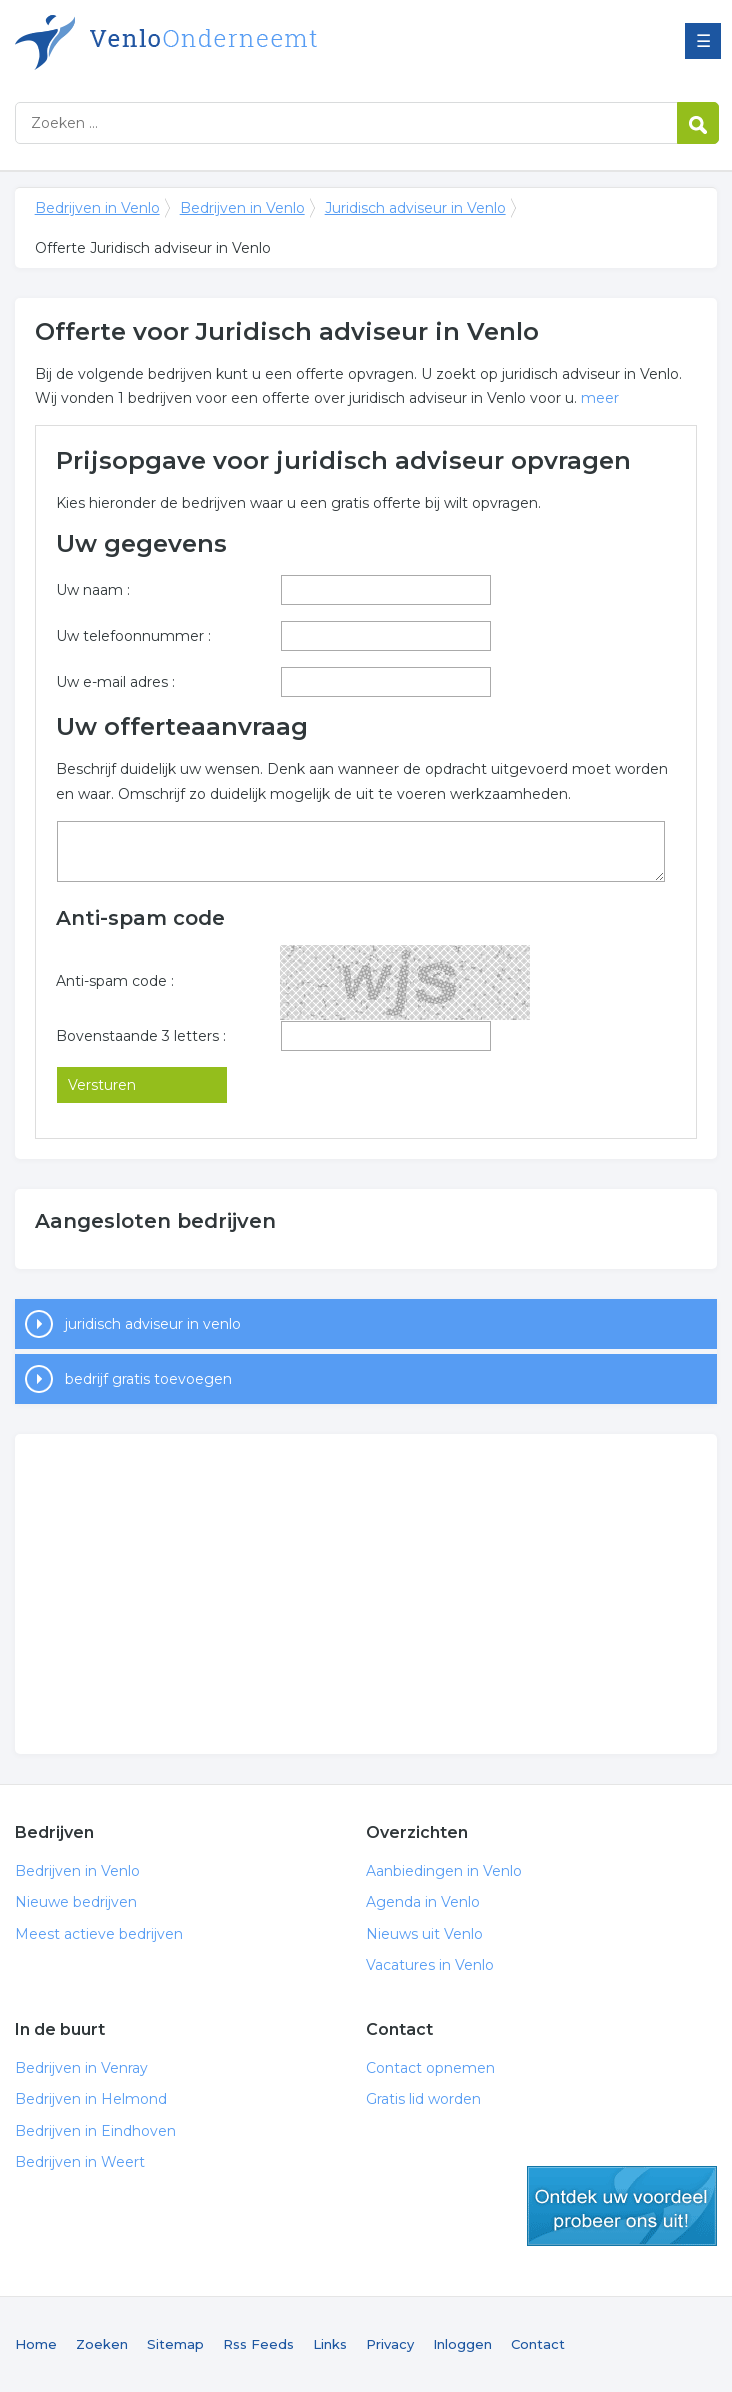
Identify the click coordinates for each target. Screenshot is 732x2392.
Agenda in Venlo (423, 1902)
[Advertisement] (366, 1594)
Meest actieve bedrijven (99, 1934)
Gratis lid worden (423, 2099)
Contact (538, 2344)
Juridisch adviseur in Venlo (415, 208)
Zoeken (102, 2344)
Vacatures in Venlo (430, 1965)
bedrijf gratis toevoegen (148, 1379)
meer (600, 398)
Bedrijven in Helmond (91, 2099)
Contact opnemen (430, 2068)
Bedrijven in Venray (81, 2068)
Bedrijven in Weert (80, 2162)
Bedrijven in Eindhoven (95, 2131)
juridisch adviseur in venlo (153, 1324)
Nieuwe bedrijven (76, 1902)
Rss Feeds (258, 2344)
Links (330, 2344)
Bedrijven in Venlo (265, 42)
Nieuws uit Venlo (424, 1934)
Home (36, 2344)
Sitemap (175, 2344)
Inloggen (462, 2344)
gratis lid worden (622, 2206)
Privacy (390, 2344)
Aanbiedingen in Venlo (444, 1871)
